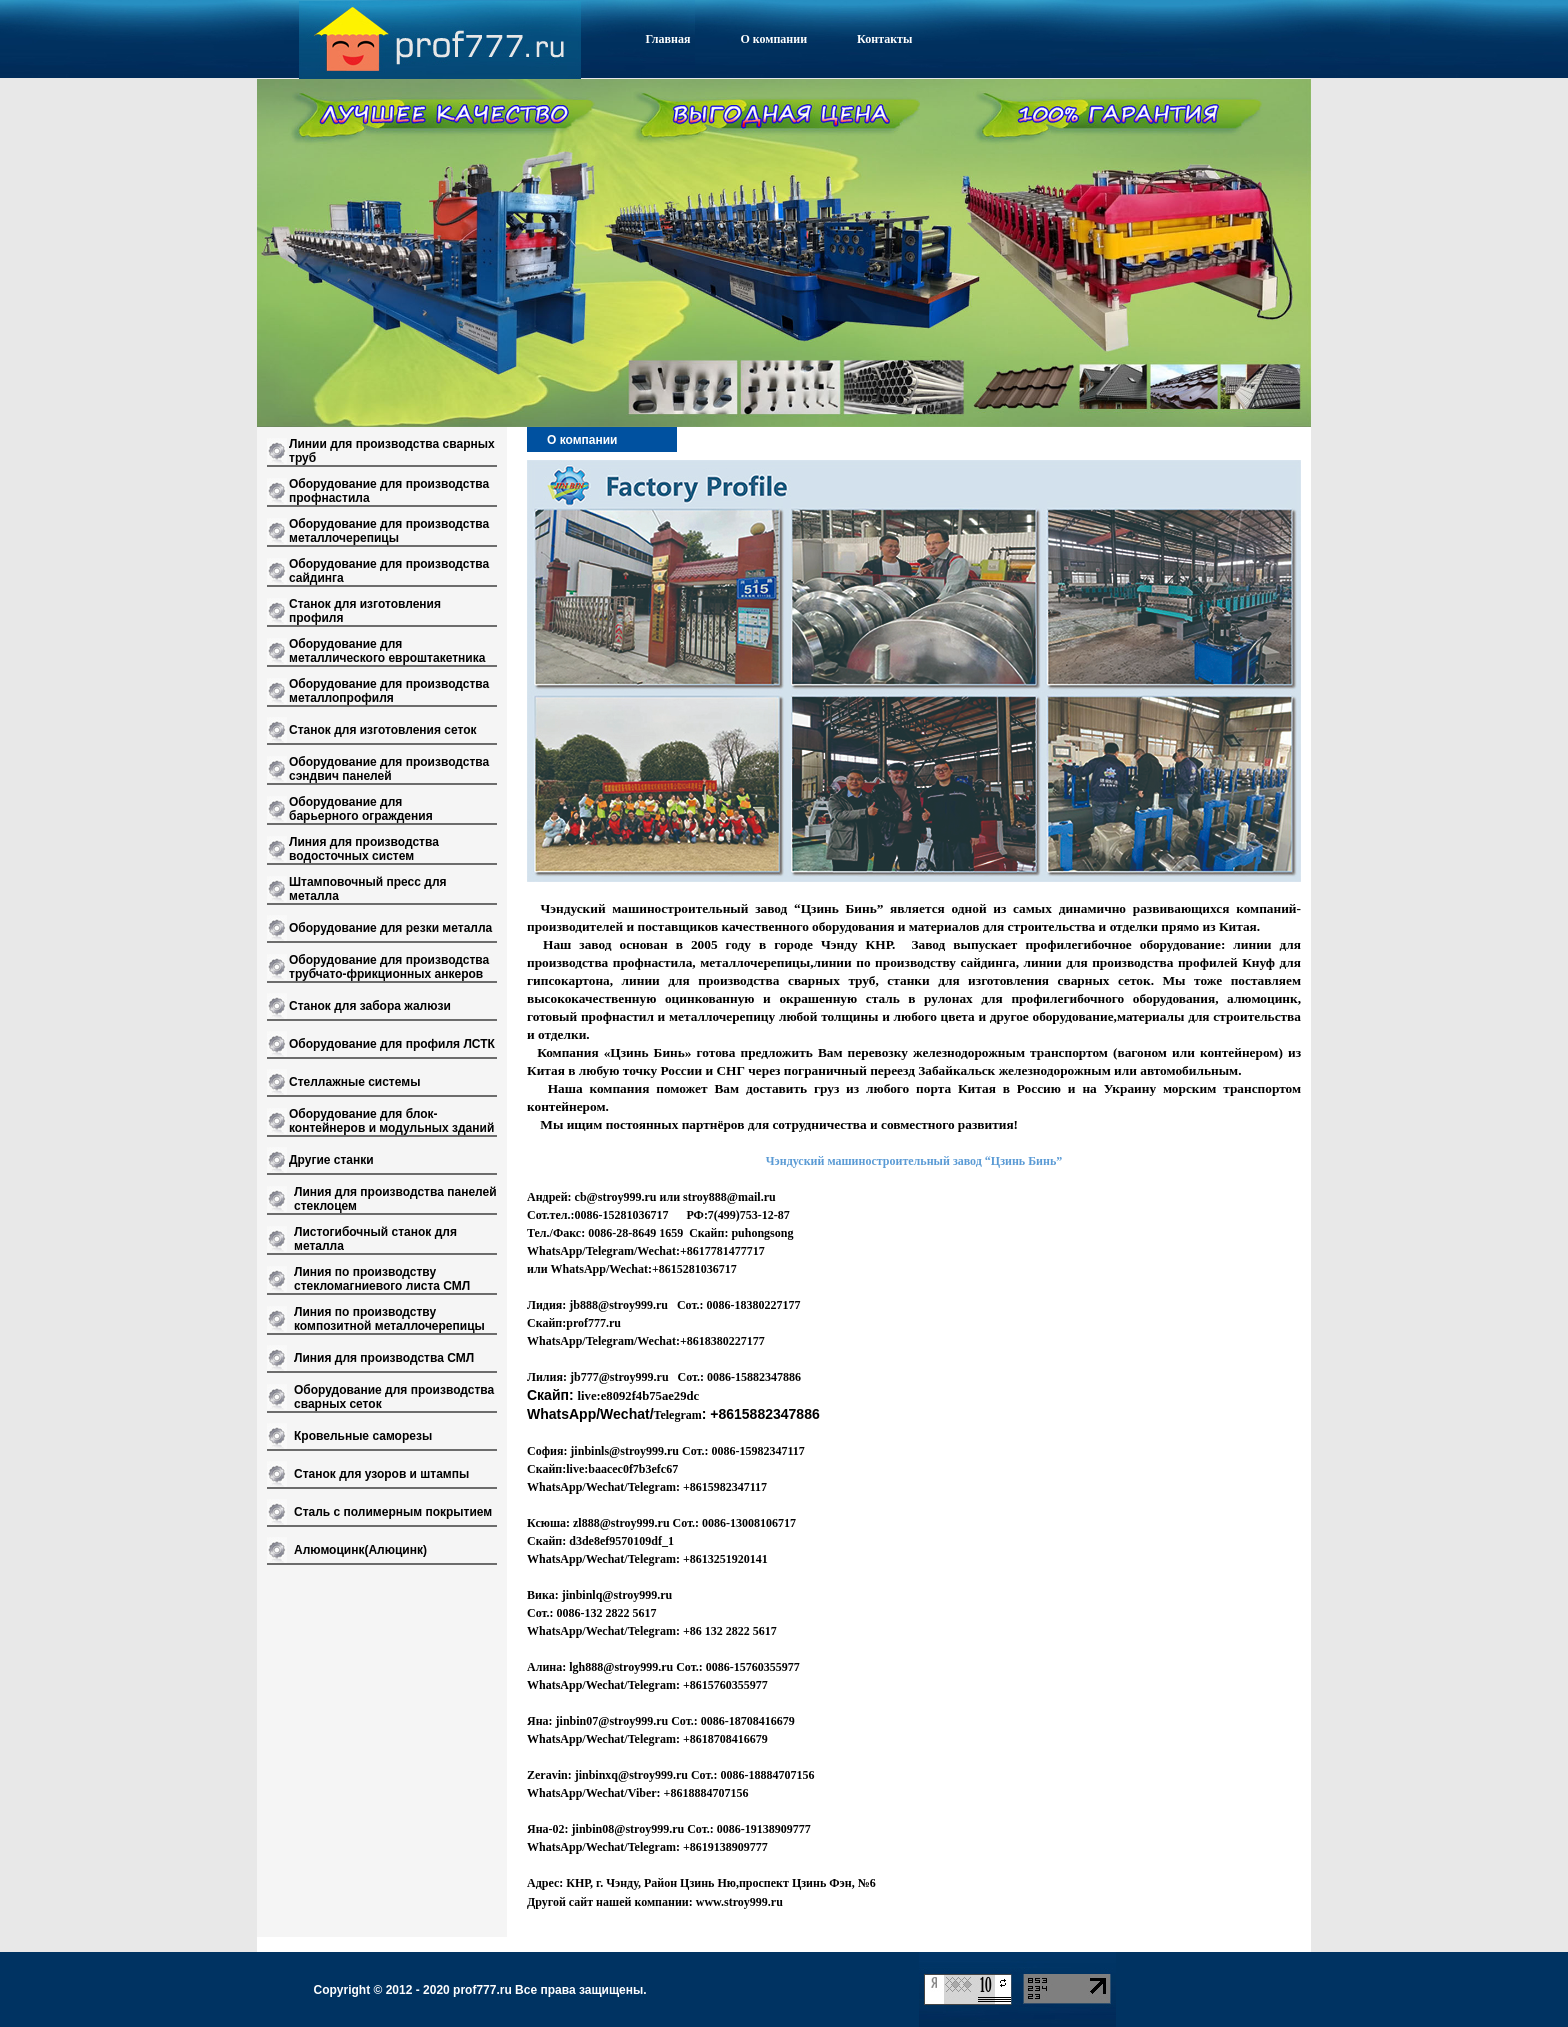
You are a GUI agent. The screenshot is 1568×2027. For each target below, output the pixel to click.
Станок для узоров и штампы (381, 1474)
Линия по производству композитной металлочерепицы (389, 1319)
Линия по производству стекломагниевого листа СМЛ (382, 1279)
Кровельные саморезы (363, 1436)
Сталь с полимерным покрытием (393, 1512)
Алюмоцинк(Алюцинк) (360, 1550)
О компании (773, 39)
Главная (668, 39)
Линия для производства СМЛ (384, 1358)
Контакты (884, 39)
